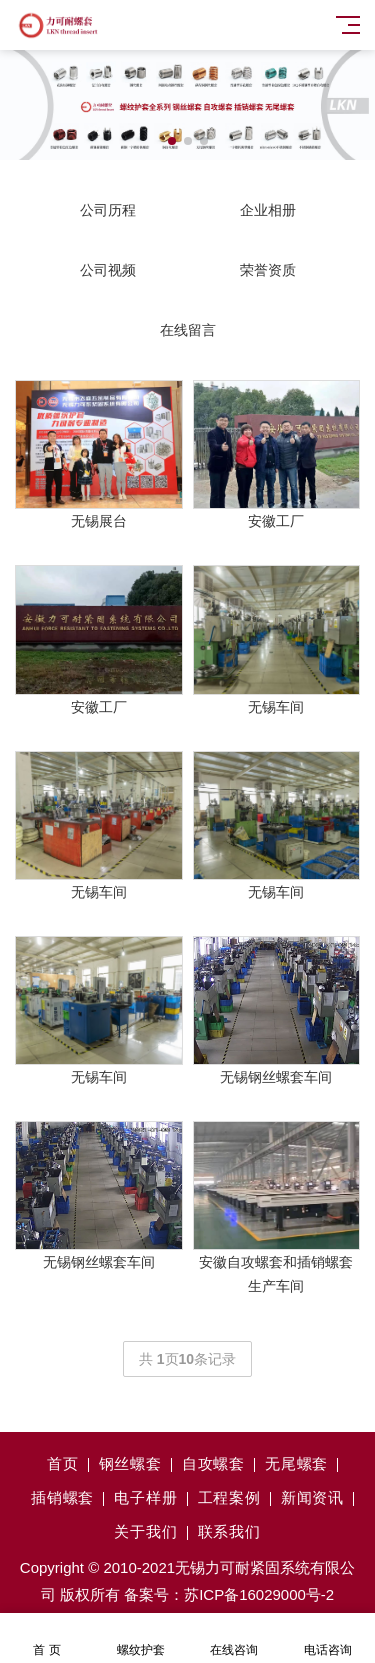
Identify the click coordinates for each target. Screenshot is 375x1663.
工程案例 (229, 1497)
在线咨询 (235, 1638)
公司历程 (108, 210)
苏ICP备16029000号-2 (259, 1594)
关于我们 (145, 1531)
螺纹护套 (141, 1638)
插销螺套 (62, 1497)
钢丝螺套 (130, 1463)
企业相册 (268, 210)
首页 (63, 1463)
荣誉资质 (268, 270)
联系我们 (229, 1531)
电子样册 (145, 1497)
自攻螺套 (213, 1463)
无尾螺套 (296, 1463)
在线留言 (188, 330)
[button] (172, 141)
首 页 (47, 1638)
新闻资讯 (312, 1497)
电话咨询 (328, 1638)
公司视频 (108, 270)
